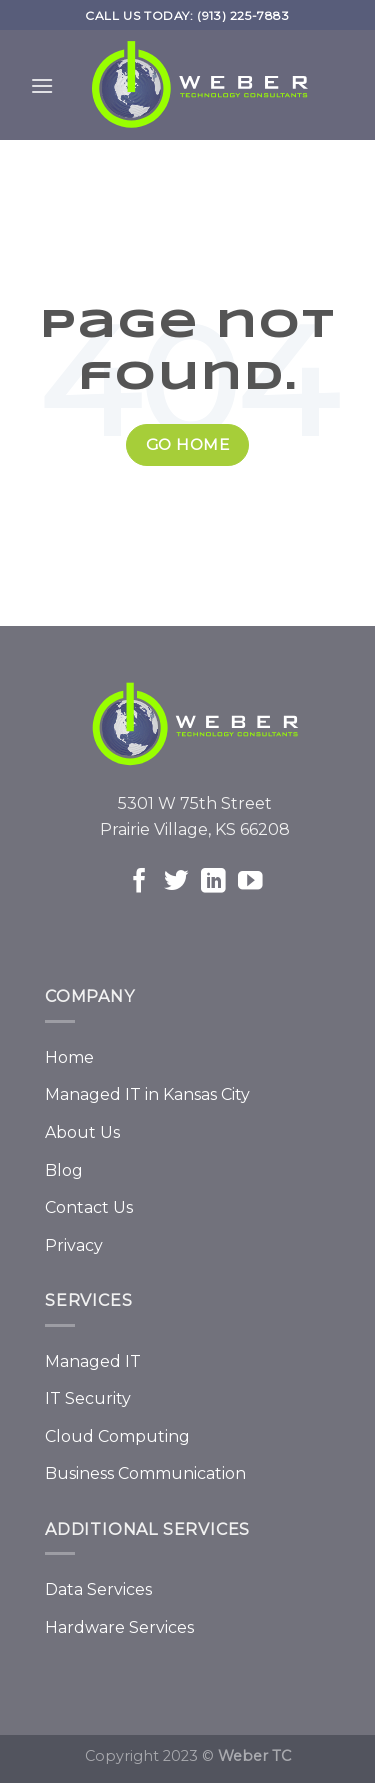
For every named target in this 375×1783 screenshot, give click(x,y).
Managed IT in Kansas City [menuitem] (147, 1094)
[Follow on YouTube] (250, 882)
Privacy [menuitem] (74, 1245)
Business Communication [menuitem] (145, 1473)
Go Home (187, 444)
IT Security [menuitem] (88, 1398)
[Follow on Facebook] (139, 882)
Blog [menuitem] (64, 1170)
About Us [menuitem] (82, 1132)
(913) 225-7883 (243, 15)
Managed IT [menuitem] (93, 1361)
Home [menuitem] (69, 1057)
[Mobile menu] (42, 90)
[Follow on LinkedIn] (213, 882)
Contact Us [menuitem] (89, 1207)
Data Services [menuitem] (98, 1589)
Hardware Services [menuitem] (119, 1627)
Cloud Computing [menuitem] (117, 1436)
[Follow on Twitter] (176, 882)
